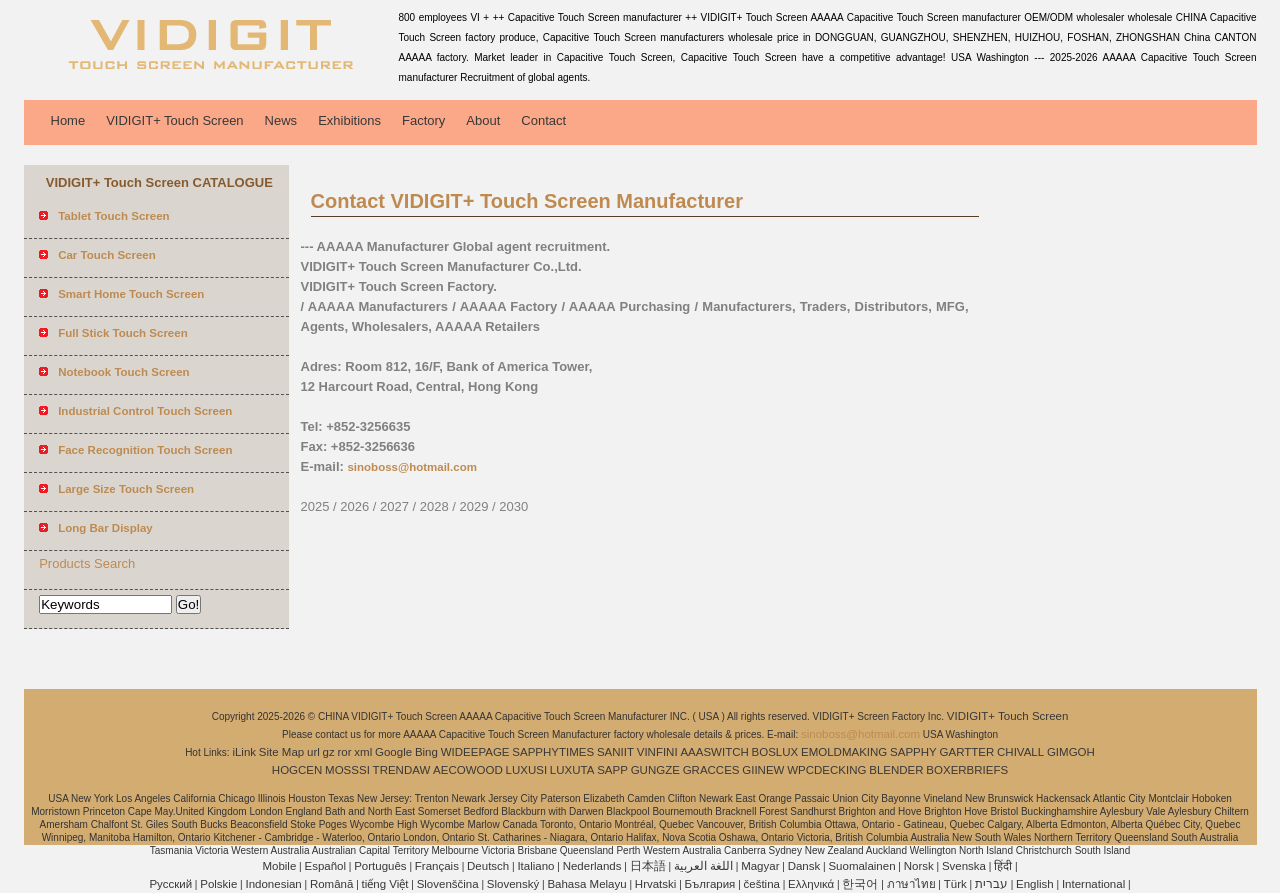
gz (329, 752)
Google (393, 752)
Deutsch (488, 866)
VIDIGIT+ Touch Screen (174, 120)
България (710, 884)
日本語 (648, 866)
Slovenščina (448, 884)
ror (345, 752)
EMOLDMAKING (844, 752)
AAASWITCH (714, 752)
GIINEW (763, 770)
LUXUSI (527, 770)
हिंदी (1003, 866)
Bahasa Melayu (586, 884)
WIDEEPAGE (475, 752)
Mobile (279, 866)
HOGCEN (297, 770)
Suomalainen (861, 866)
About (483, 120)
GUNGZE (655, 770)
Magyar (760, 866)
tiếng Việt (385, 884)
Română (331, 884)
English (1035, 884)
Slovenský (513, 884)
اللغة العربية (703, 866)
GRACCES (711, 770)
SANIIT (615, 752)
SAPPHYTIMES (553, 752)
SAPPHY (913, 752)
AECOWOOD (468, 770)
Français (437, 866)
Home (68, 120)
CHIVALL (1020, 752)
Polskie (218, 884)
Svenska (964, 866)
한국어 (860, 884)
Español (325, 866)
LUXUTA (572, 770)
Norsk (919, 866)
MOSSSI (347, 770)
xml (363, 752)
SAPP (612, 770)
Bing (426, 752)
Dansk (804, 866)
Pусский (170, 884)
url (313, 752)
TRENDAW (402, 770)
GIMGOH (1071, 752)
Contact (543, 120)
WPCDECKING (826, 770)
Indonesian (273, 884)
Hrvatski (656, 884)
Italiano (535, 866)
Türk (955, 884)
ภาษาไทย (911, 884)
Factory (423, 120)
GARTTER (967, 752)
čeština (762, 884)
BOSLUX (775, 752)
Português (380, 866)
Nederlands (592, 866)
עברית (991, 884)
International (1093, 884)
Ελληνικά (811, 884)
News (281, 120)
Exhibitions (349, 120)
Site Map (281, 752)
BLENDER (896, 770)
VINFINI (657, 752)
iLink (244, 752)
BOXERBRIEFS (967, 770)
